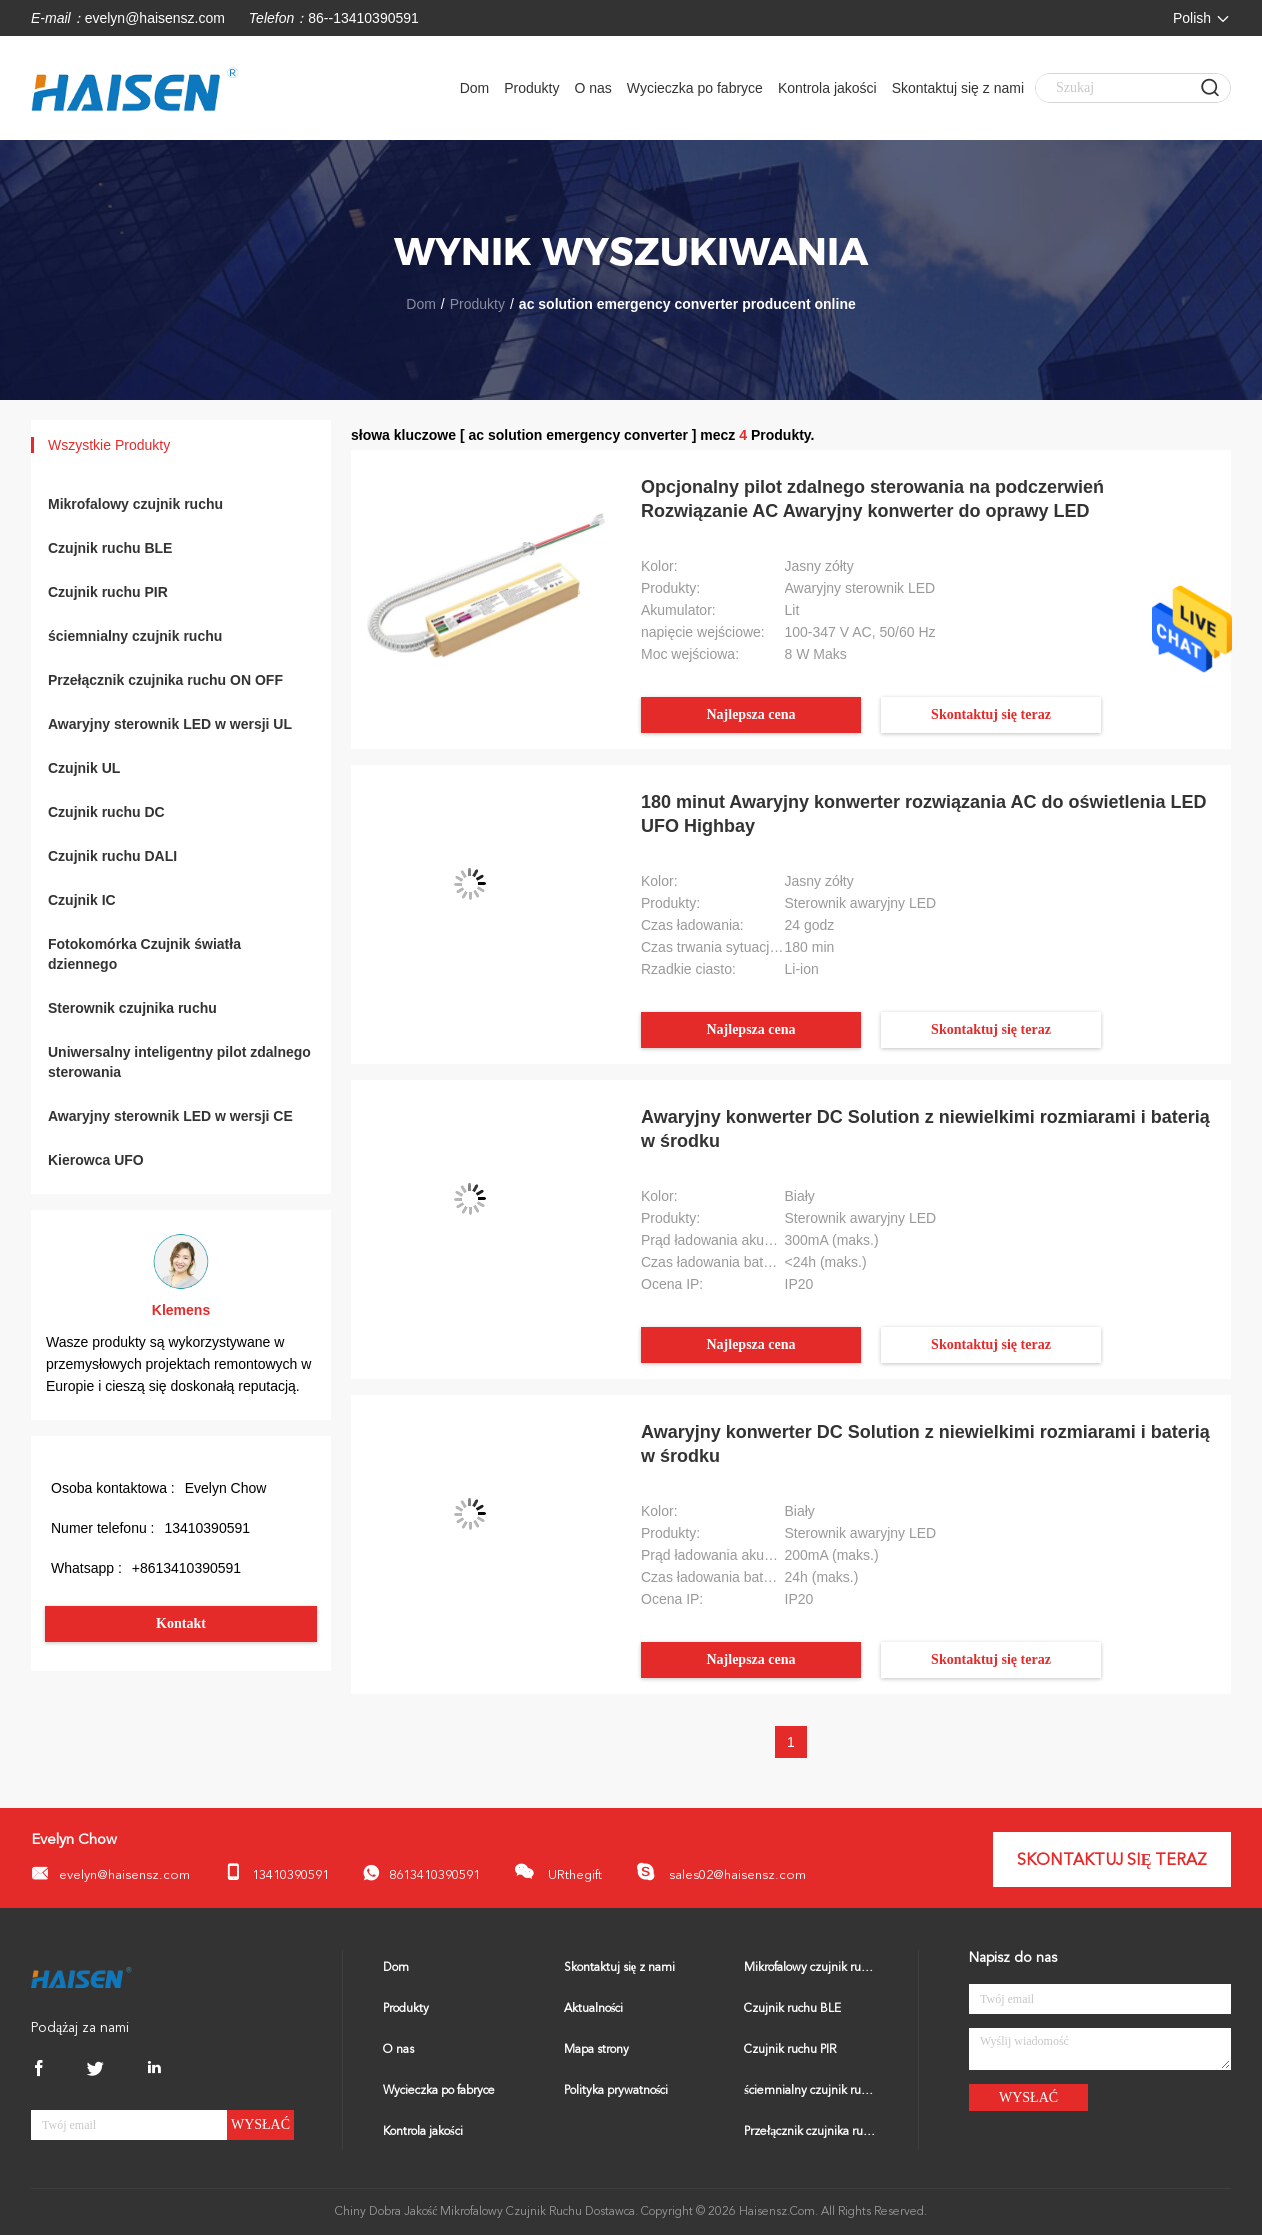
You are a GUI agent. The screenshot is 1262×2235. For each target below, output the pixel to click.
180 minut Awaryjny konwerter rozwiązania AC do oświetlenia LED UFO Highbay (923, 814)
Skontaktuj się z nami (958, 88)
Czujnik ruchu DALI (112, 856)
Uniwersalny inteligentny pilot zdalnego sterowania (179, 1062)
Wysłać (260, 2124)
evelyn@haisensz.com (155, 18)
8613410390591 (421, 1873)
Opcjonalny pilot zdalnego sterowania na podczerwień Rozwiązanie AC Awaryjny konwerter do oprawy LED (872, 499)
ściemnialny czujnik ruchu (135, 636)
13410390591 (276, 1872)
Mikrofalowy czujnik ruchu (135, 504)
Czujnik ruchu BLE (110, 548)
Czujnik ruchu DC (106, 812)
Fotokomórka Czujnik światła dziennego (144, 954)
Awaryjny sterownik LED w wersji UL (170, 724)
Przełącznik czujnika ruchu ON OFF (165, 680)
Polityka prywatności (616, 2091)
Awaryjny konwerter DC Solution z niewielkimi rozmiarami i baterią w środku (925, 1129)
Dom (475, 88)
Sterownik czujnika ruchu (132, 1008)
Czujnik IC (82, 900)
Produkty (531, 88)
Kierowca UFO (96, 1160)
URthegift (558, 1871)
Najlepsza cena (750, 714)
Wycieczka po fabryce (695, 88)
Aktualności (594, 2009)
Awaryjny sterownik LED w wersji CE (170, 1116)
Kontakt (181, 1623)
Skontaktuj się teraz (991, 714)
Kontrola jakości (827, 88)
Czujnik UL (84, 768)
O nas (592, 88)
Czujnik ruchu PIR (108, 592)
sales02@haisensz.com (721, 1872)
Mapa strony (596, 2050)
